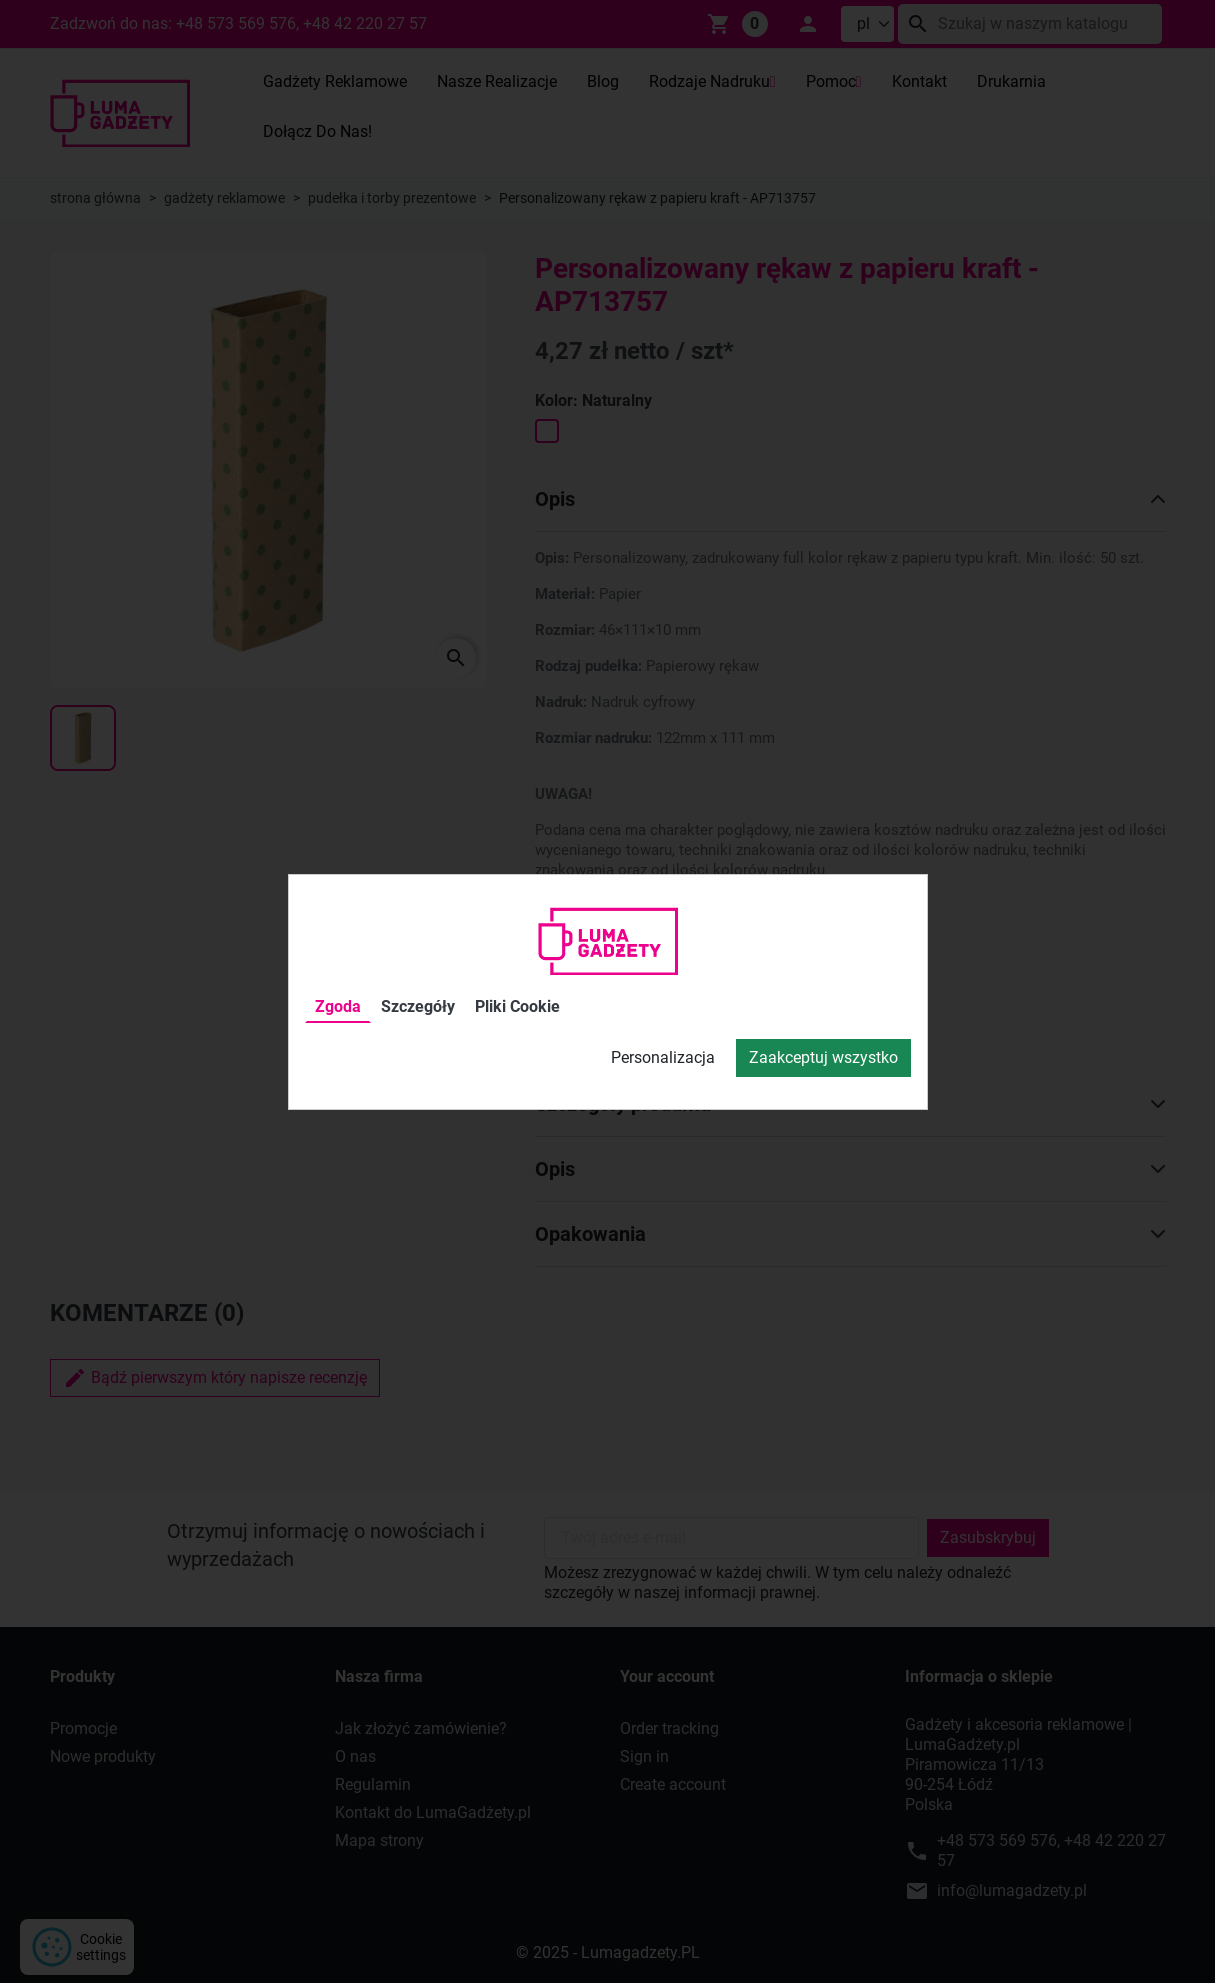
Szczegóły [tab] (418, 1006)
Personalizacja (663, 1057)
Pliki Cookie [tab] (517, 1006)
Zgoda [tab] (338, 1006)
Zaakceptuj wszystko (823, 1057)
